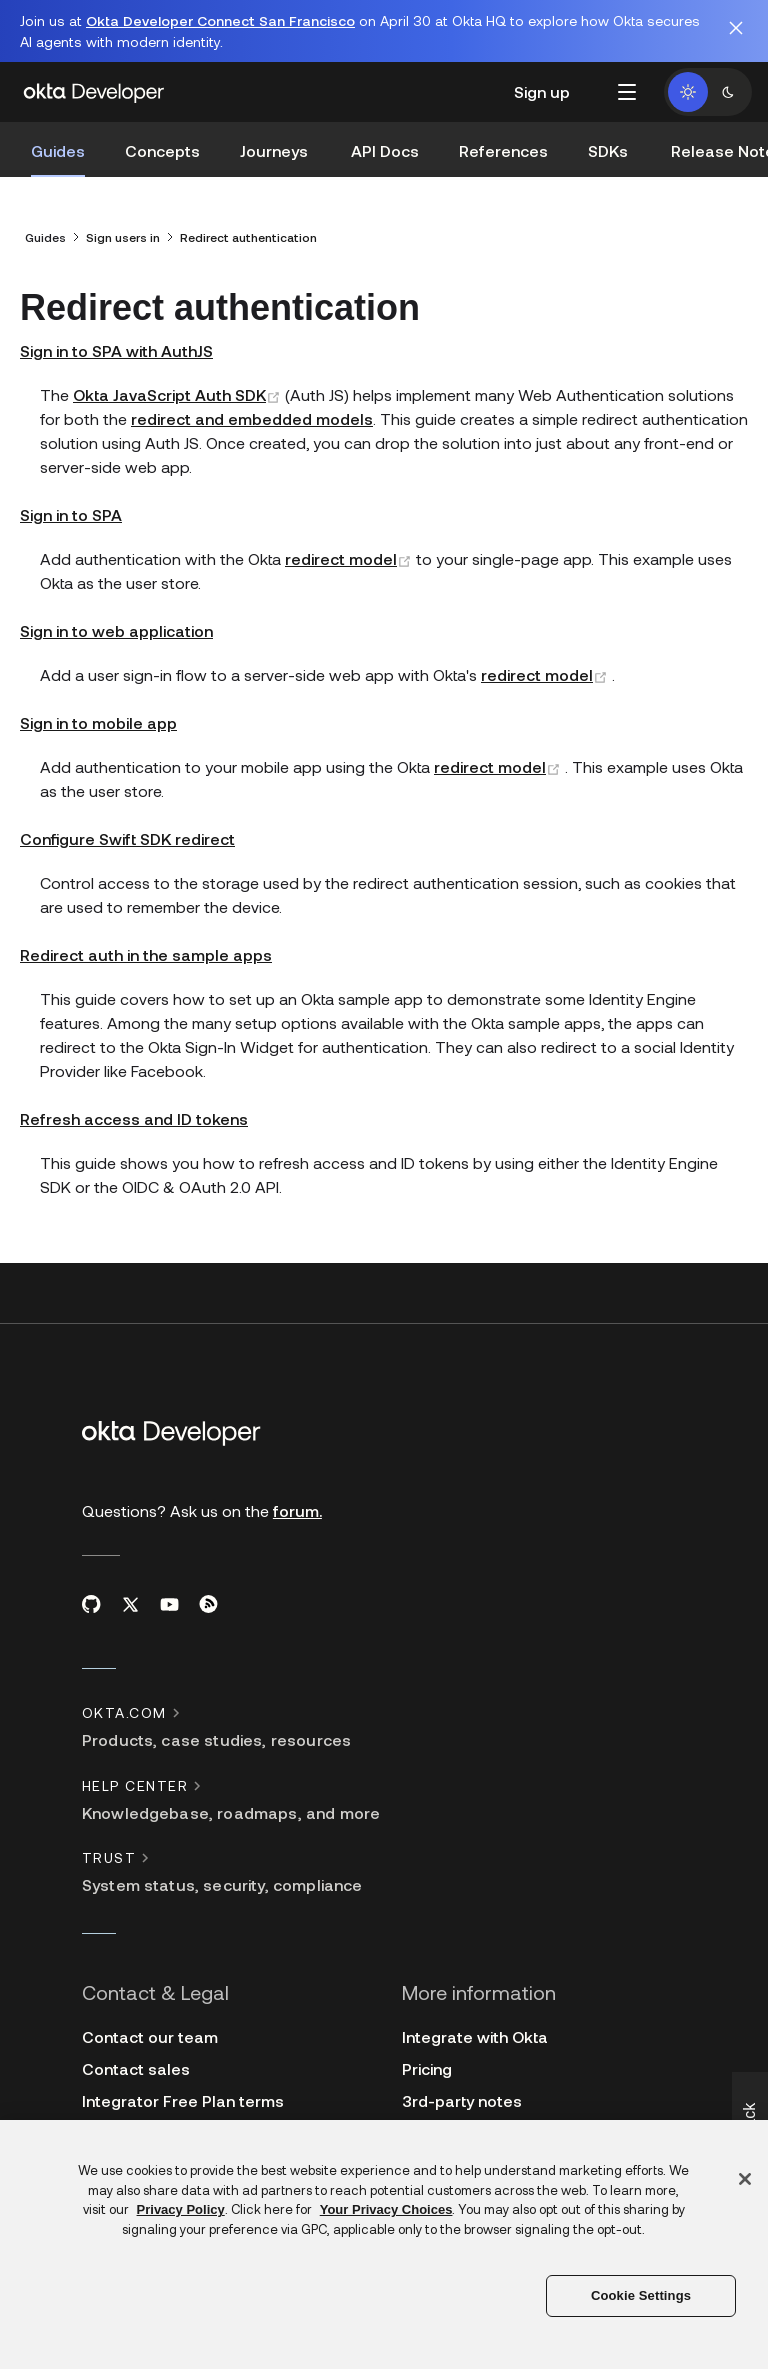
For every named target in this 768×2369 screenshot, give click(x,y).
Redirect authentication (248, 225)
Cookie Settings (641, 2295)
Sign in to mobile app (98, 710)
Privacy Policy (181, 2209)
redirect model (350, 546)
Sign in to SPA (71, 502)
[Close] (745, 2179)
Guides (45, 225)
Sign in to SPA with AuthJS (116, 338)
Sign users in (123, 225)
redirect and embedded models (252, 406)
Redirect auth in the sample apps (146, 942)
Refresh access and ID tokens (134, 1106)
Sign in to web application (116, 618)
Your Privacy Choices (386, 2209)
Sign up (542, 91)
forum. (297, 1498)
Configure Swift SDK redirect (127, 826)
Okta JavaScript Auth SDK (179, 382)
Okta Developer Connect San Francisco (220, 20)
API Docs (385, 150)
